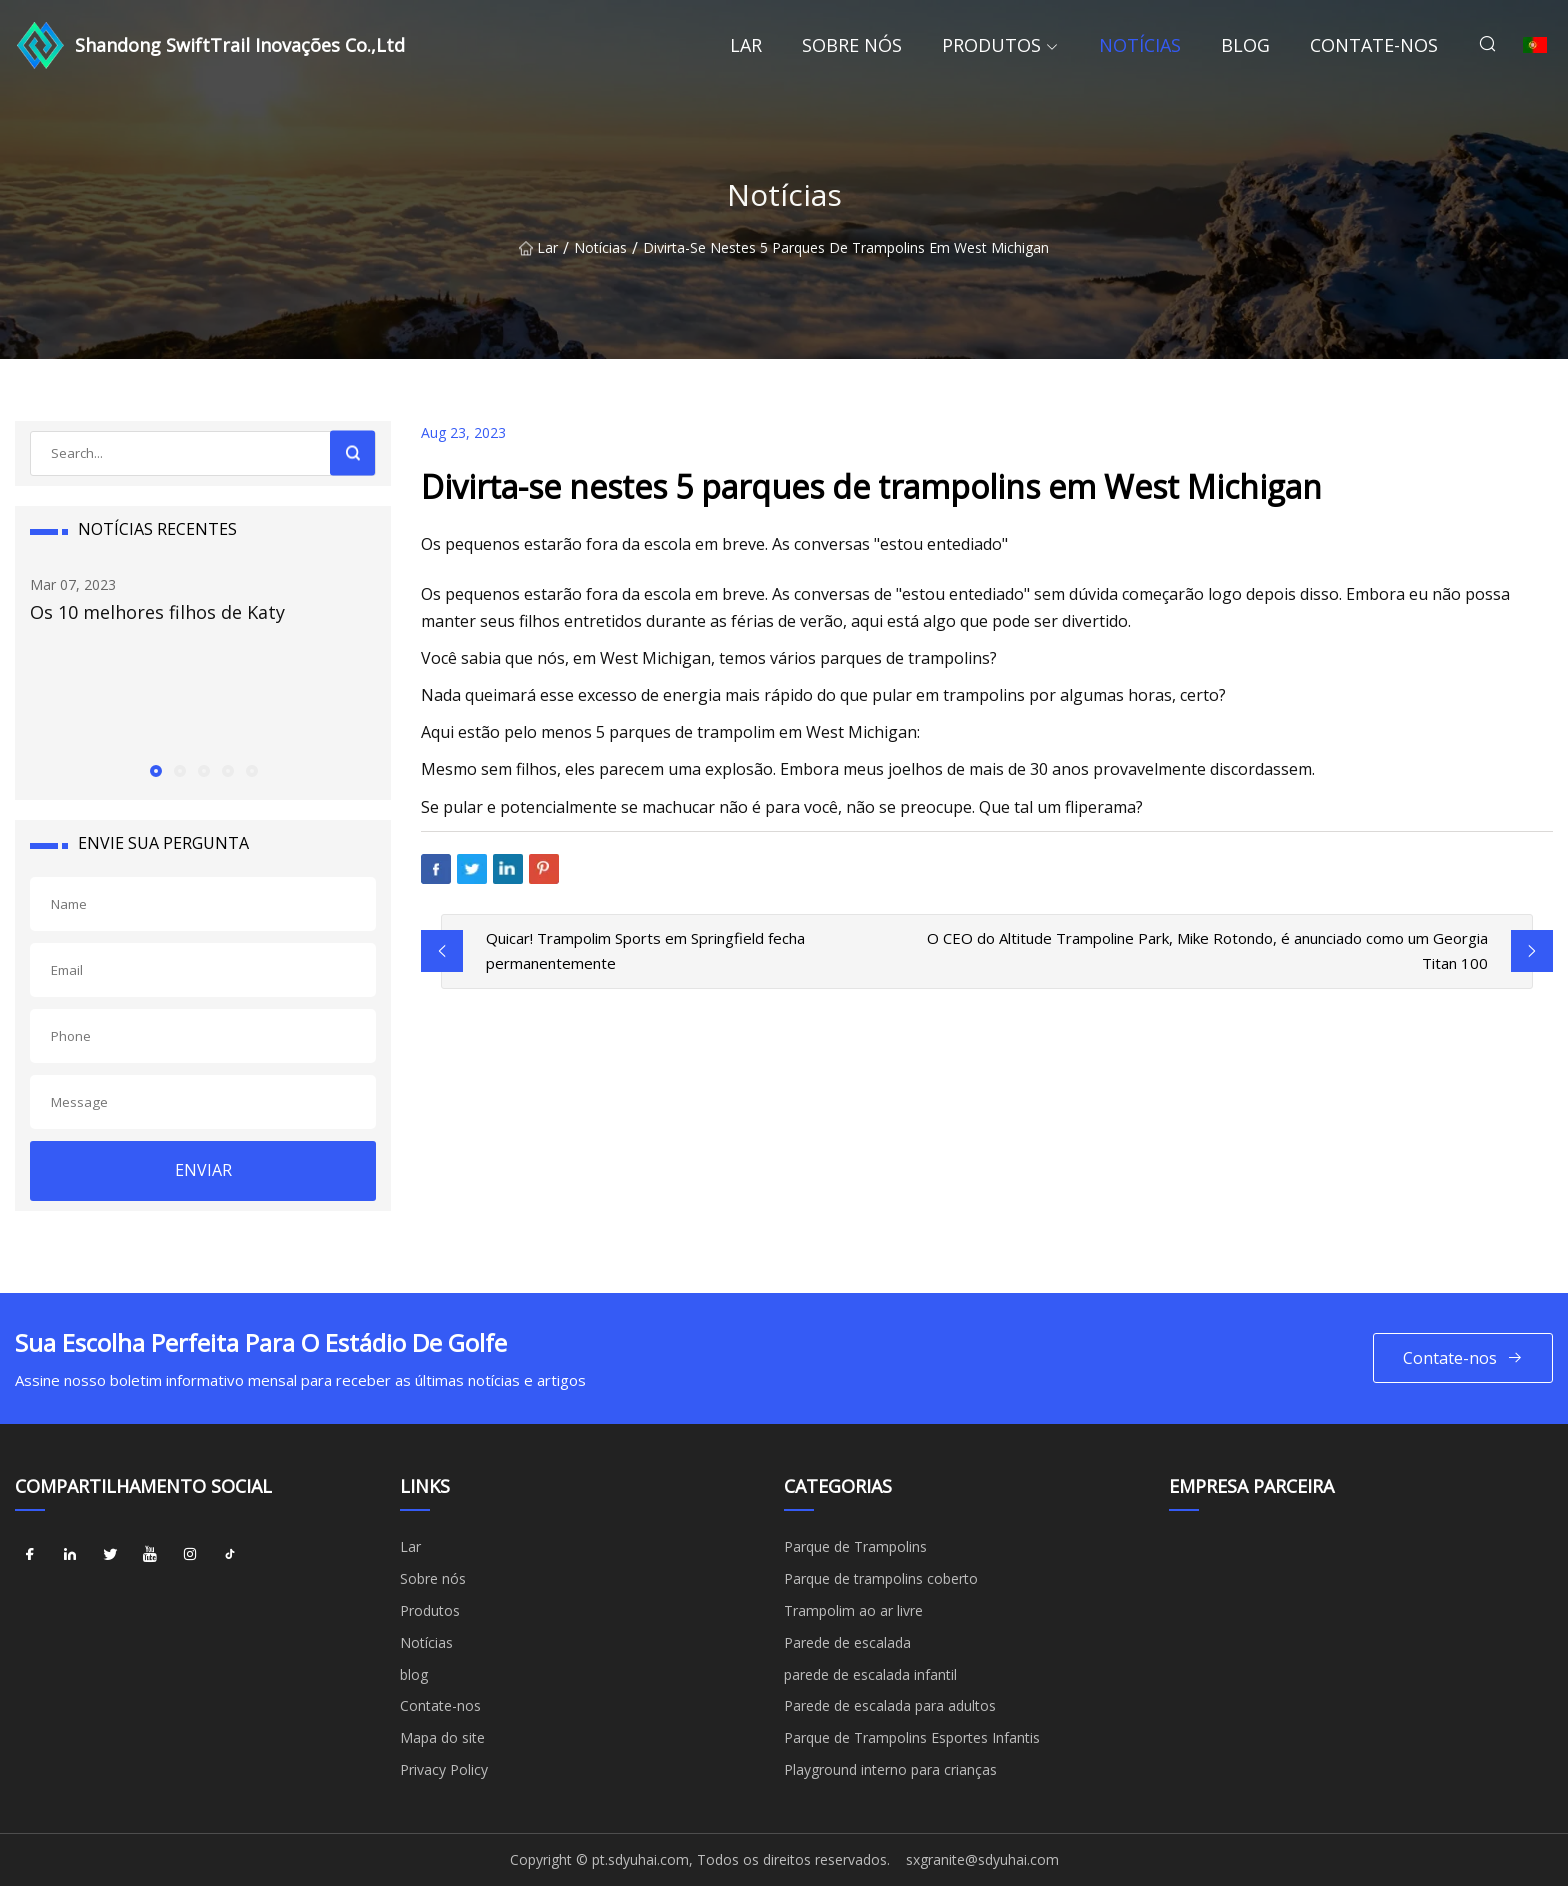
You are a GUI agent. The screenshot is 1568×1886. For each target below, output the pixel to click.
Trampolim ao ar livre (853, 1610)
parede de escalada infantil (870, 1674)
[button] (155, 770)
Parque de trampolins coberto (881, 1578)
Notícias (1140, 45)
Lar (746, 45)
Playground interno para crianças (890, 1769)
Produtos (991, 45)
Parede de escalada (847, 1642)
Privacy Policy (444, 1769)
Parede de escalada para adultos (890, 1705)
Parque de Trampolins (855, 1546)
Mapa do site (442, 1737)
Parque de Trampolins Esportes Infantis (912, 1737)
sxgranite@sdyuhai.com (982, 1859)
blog (1245, 45)
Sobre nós (852, 45)
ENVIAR (203, 1170)
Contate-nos (1374, 45)
